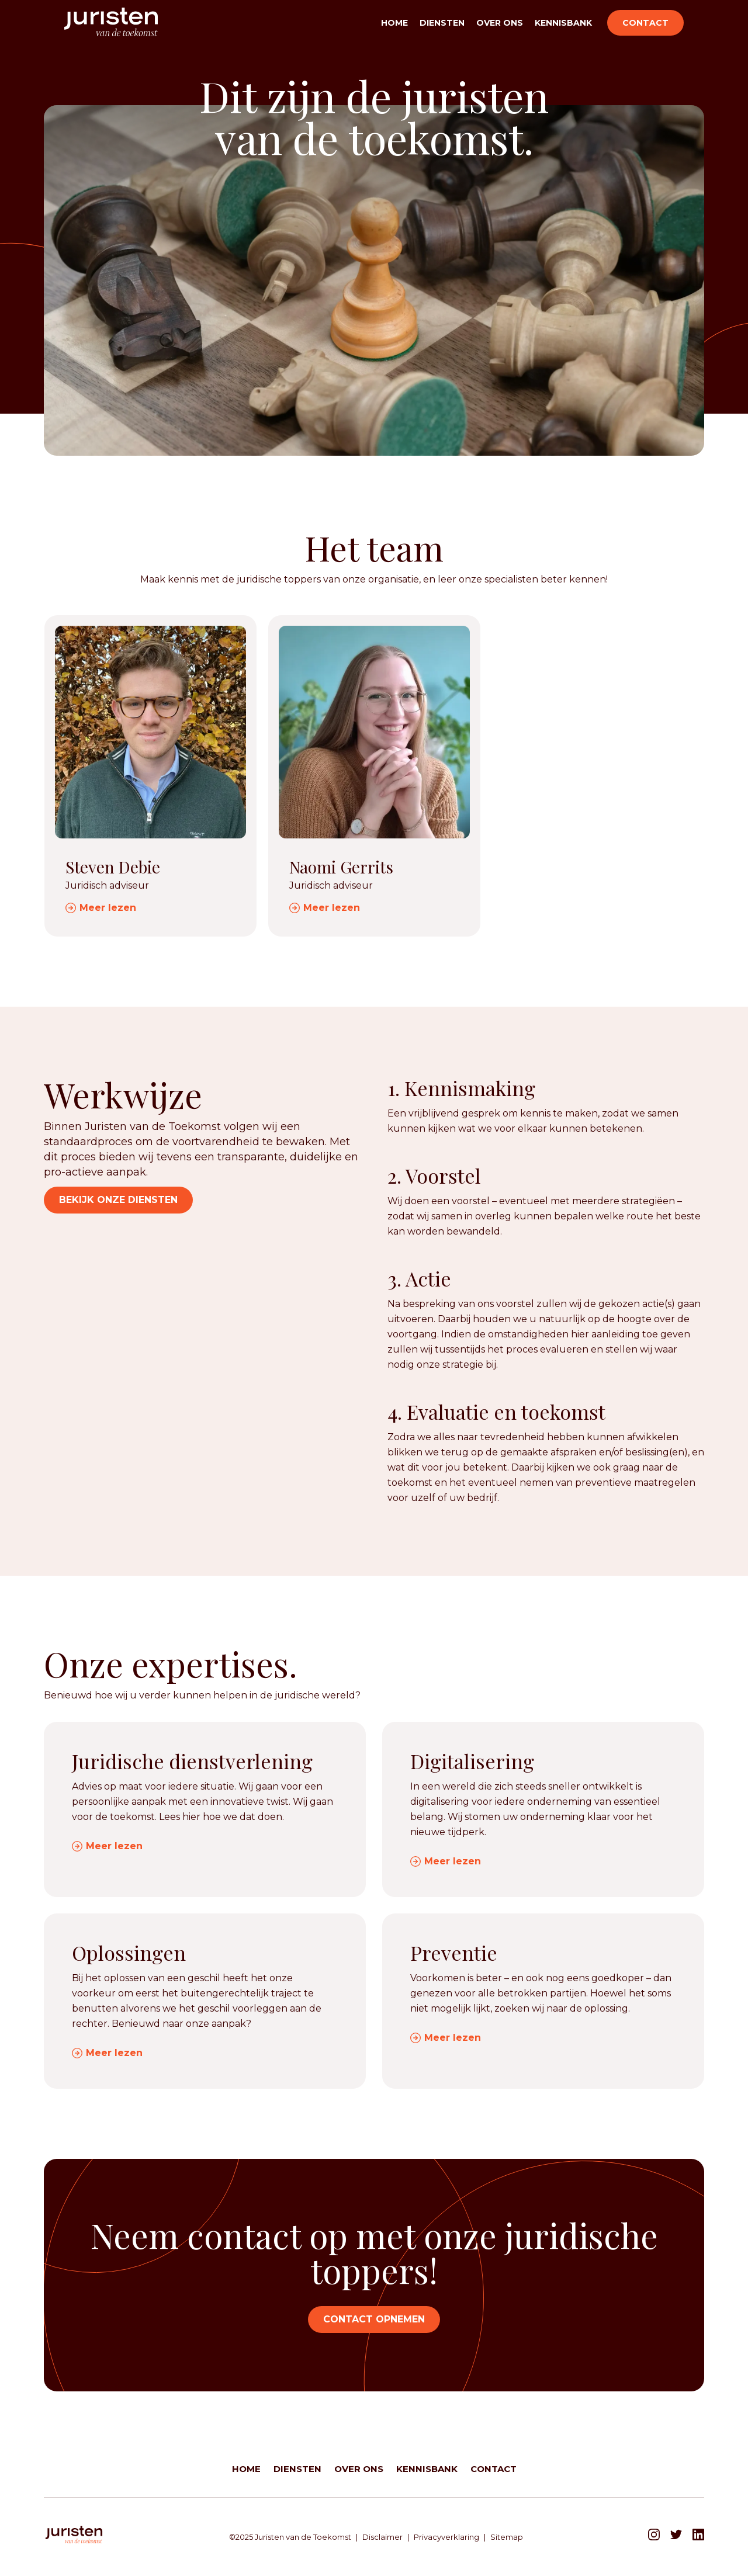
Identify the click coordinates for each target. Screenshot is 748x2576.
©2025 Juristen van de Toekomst (290, 2537)
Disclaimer (382, 2537)
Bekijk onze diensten (118, 1199)
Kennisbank (563, 23)
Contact (645, 23)
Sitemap (506, 2537)
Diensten (442, 23)
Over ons (499, 23)
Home (394, 23)
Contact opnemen (374, 2319)
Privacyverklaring (446, 2537)
